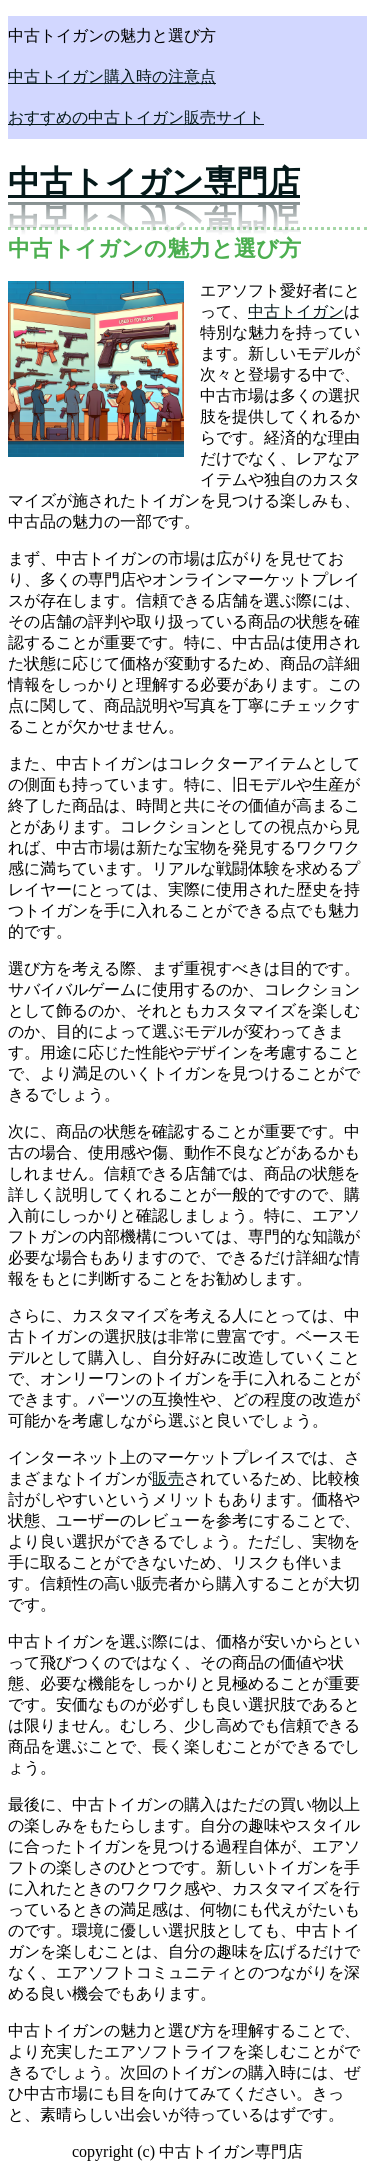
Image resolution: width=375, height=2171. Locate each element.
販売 (168, 1478)
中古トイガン (296, 311)
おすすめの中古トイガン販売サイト (136, 117)
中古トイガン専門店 (154, 182)
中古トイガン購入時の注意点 (112, 76)
